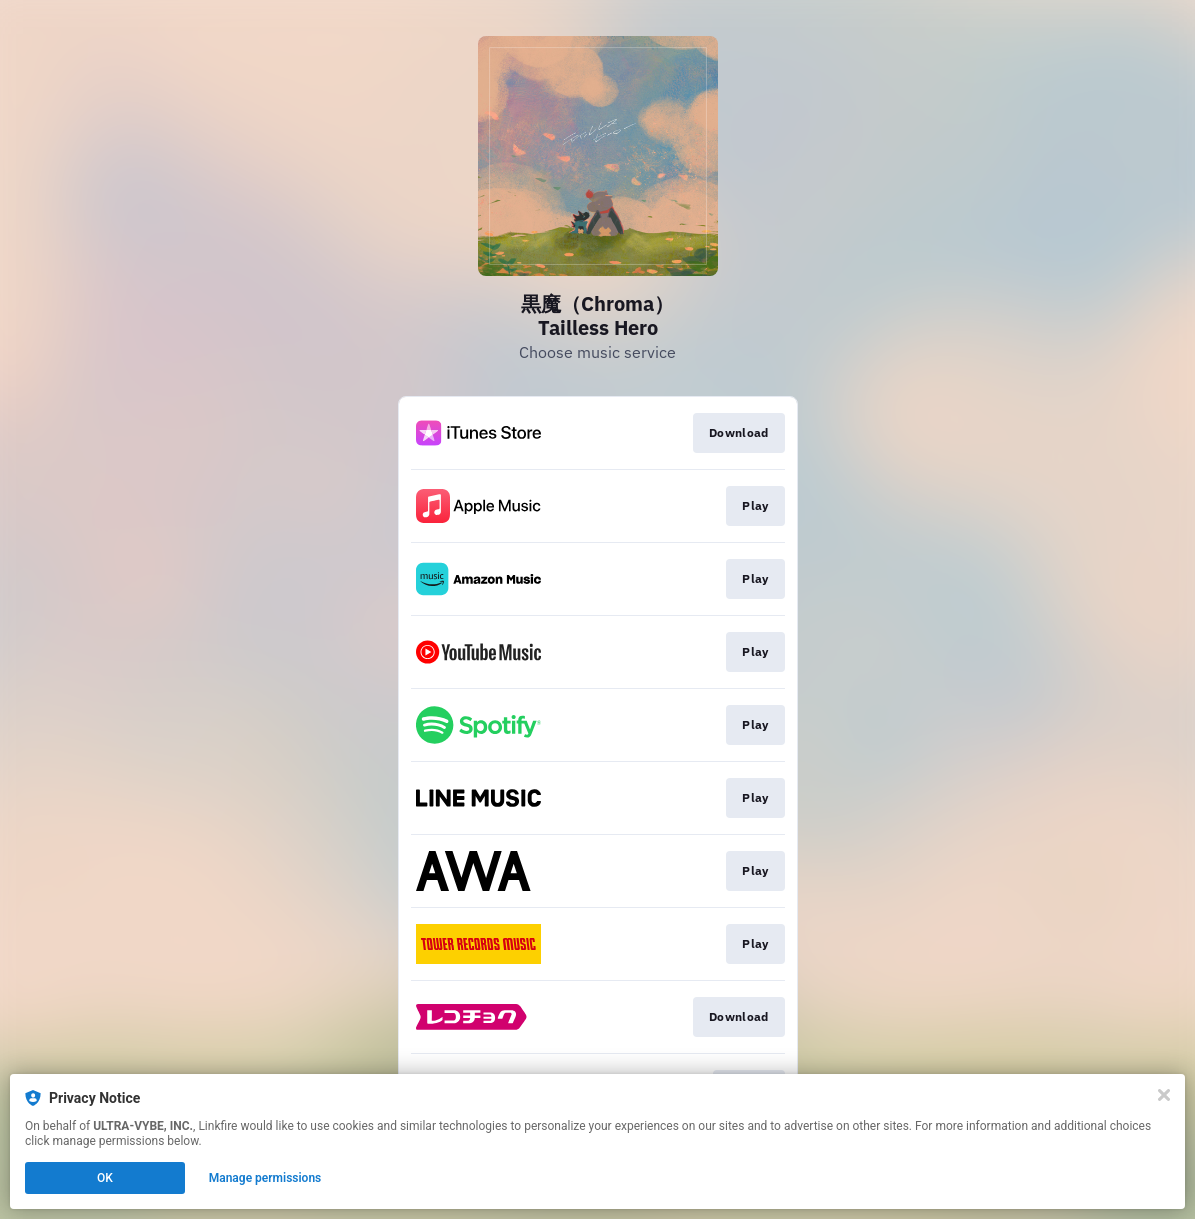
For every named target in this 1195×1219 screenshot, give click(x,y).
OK (105, 1178)
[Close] (1164, 1095)
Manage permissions (265, 1178)
